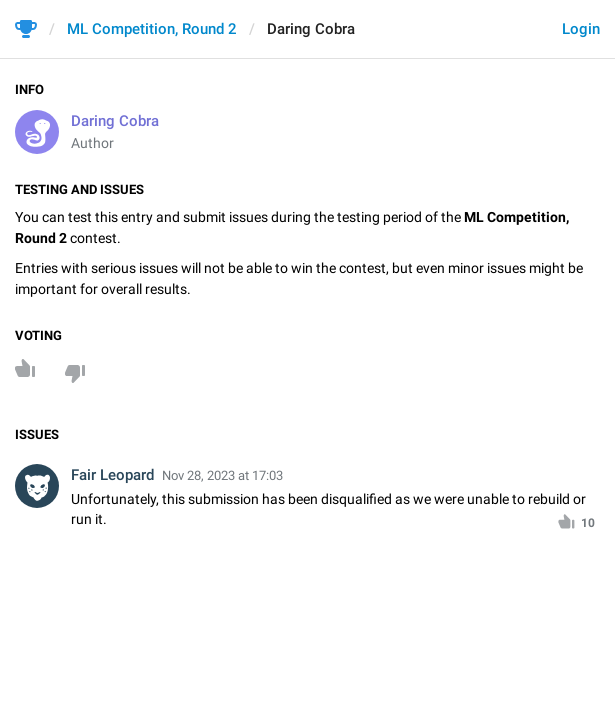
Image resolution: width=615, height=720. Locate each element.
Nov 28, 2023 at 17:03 (222, 475)
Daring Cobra (115, 121)
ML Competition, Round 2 (152, 29)
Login (581, 29)
